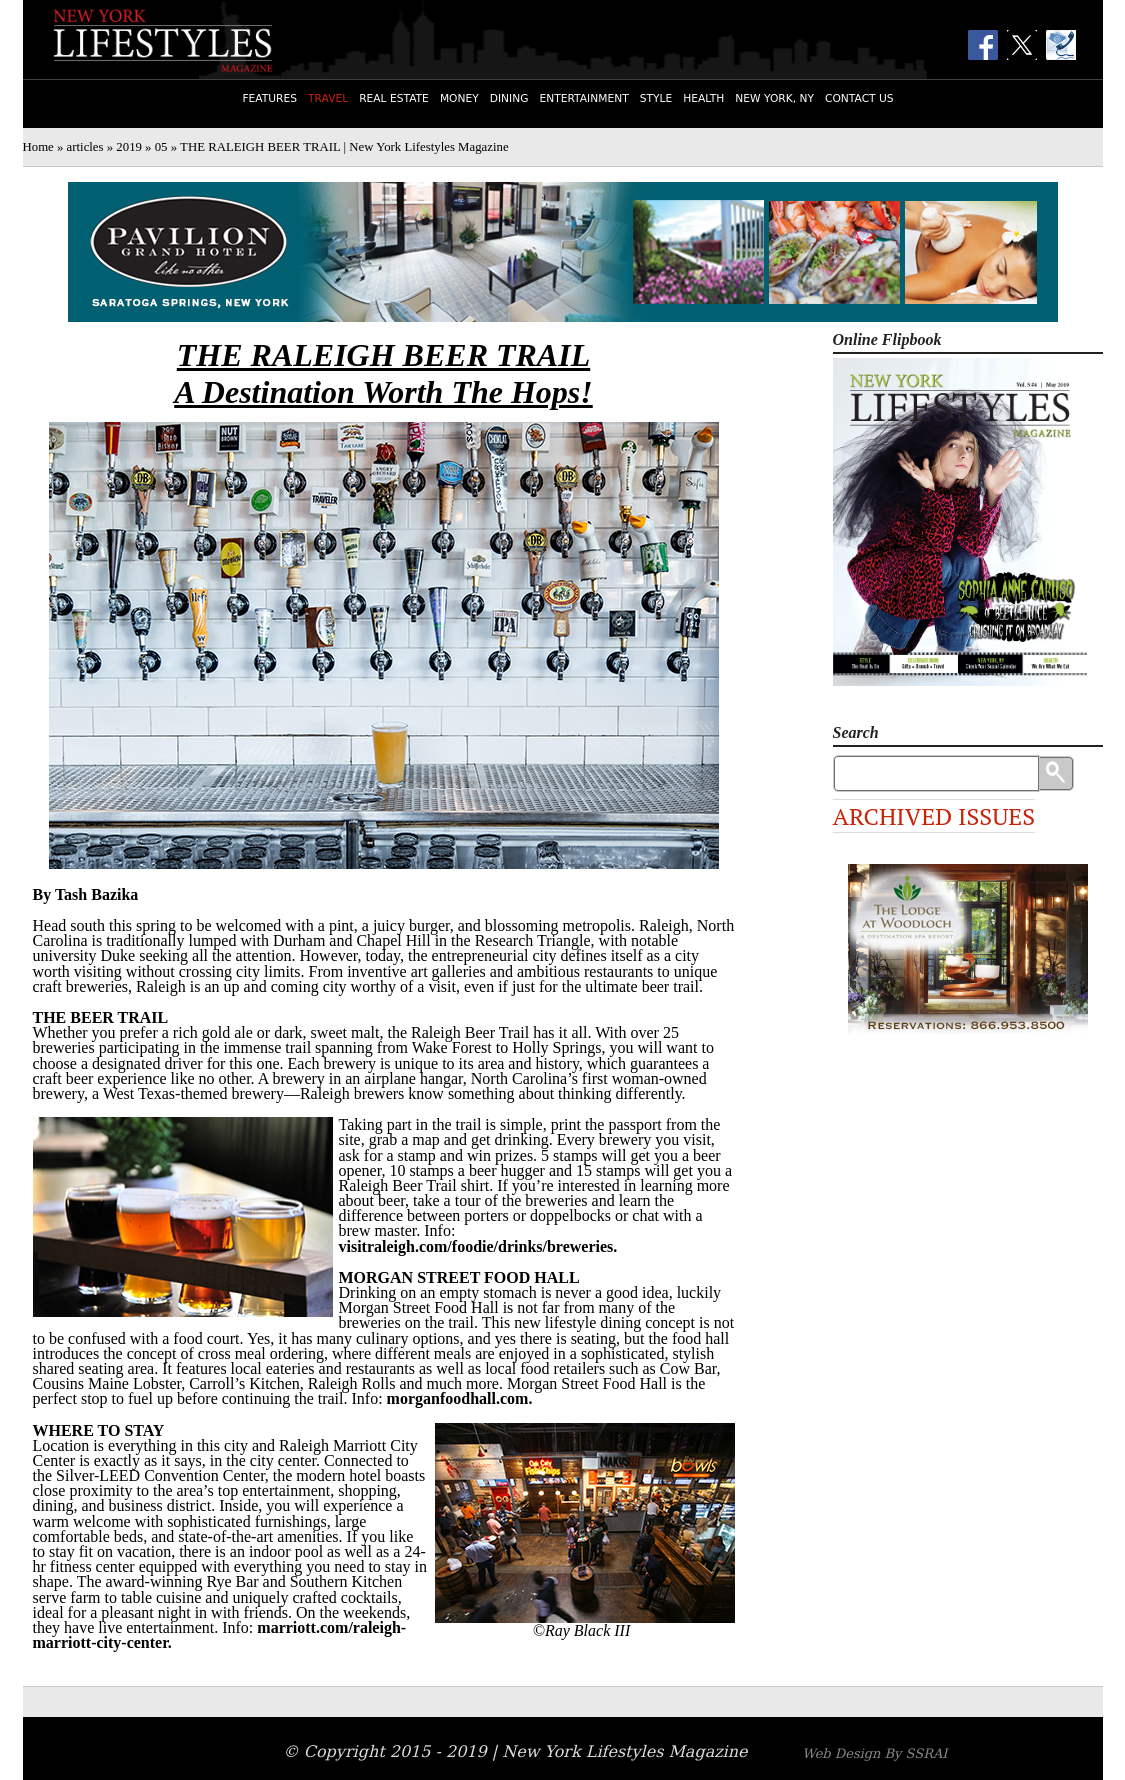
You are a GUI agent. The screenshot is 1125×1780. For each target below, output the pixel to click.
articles (85, 147)
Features (269, 98)
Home (38, 147)
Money (459, 98)
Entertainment (583, 98)
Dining (509, 98)
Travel (328, 98)
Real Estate (394, 98)
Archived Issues (934, 816)
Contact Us (859, 98)
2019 (129, 147)
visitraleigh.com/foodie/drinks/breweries (476, 1246)
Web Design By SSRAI (874, 1753)
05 (161, 147)
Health (703, 98)
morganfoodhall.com (458, 1398)
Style (656, 98)
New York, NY (774, 98)
